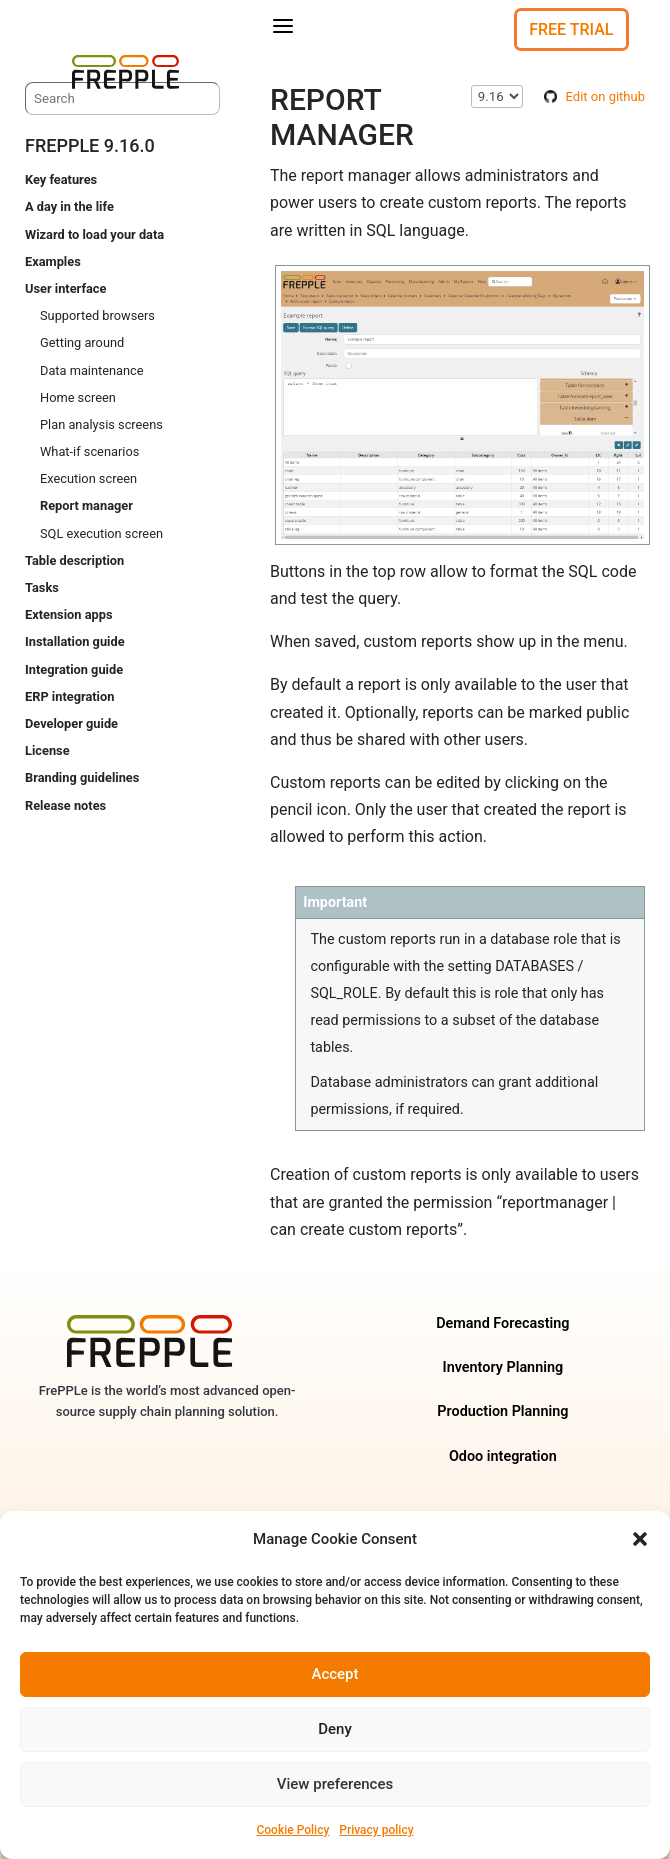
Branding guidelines (82, 777)
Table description (74, 560)
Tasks (42, 587)
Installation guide (75, 641)
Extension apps (68, 614)
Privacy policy (376, 1830)
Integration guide (74, 669)
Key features (61, 179)
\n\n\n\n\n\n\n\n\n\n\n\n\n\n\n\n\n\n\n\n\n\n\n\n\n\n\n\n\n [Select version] (497, 96)
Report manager (86, 505)
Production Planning (502, 1411)
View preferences (335, 1784)
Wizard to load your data (94, 234)
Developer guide (71, 723)
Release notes (65, 805)
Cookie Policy (292, 1830)
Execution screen (88, 478)
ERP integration (69, 696)
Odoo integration (503, 1456)
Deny (335, 1729)
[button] (640, 1539)
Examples (53, 261)
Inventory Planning (503, 1367)
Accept (334, 1674)
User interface (65, 288)
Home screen (78, 397)
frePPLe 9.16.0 (90, 145)
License (47, 750)
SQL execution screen (101, 533)
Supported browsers (97, 315)
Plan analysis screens (101, 424)
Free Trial (571, 29)
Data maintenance (92, 370)
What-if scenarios (89, 451)
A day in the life (69, 206)
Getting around (82, 342)
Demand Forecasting (502, 1323)
